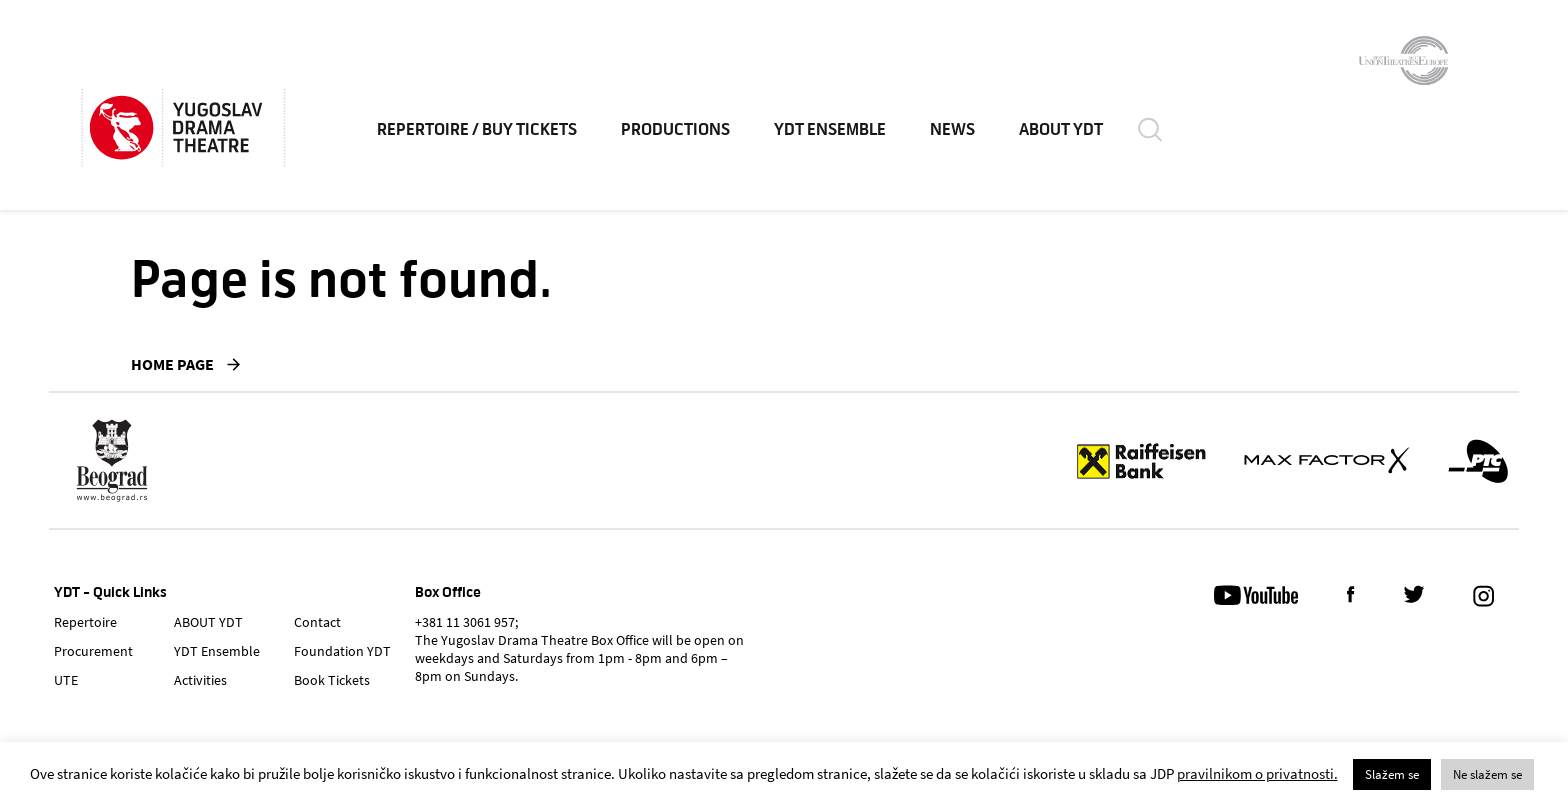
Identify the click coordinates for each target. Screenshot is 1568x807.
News (952, 130)
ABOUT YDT (1061, 130)
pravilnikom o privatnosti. (1257, 773)
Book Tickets (332, 680)
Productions (675, 130)
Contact (317, 622)
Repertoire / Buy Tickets (477, 130)
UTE (66, 680)
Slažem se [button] (1392, 774)
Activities (200, 680)
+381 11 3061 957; (466, 622)
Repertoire (85, 622)
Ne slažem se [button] (1487, 774)
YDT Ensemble (830, 130)
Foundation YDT (342, 651)
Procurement (93, 651)
